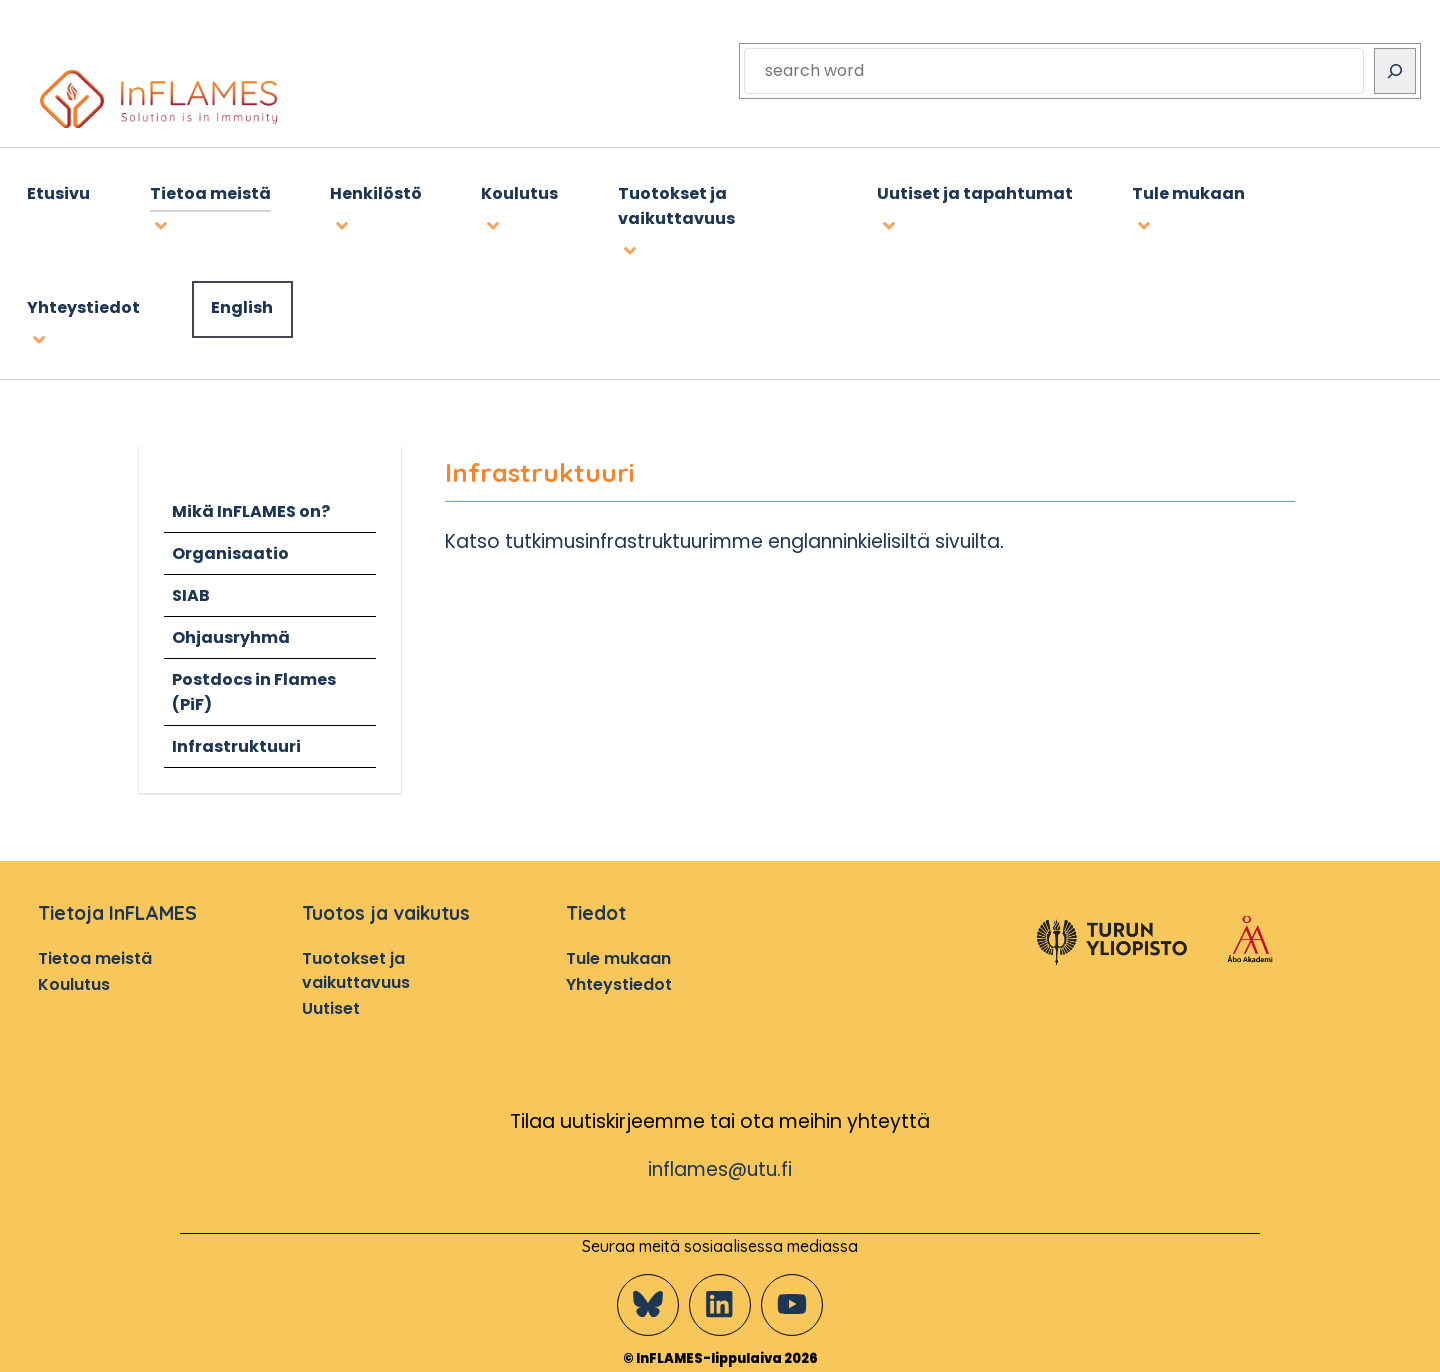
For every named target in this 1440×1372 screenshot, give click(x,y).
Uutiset (331, 1003)
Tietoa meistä (95, 954)
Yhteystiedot (619, 979)
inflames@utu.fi (720, 1165)
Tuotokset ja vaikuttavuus (356, 966)
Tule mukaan (618, 954)
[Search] (1395, 71)
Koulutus (74, 979)
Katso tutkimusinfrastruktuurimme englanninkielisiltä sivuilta (728, 537)
